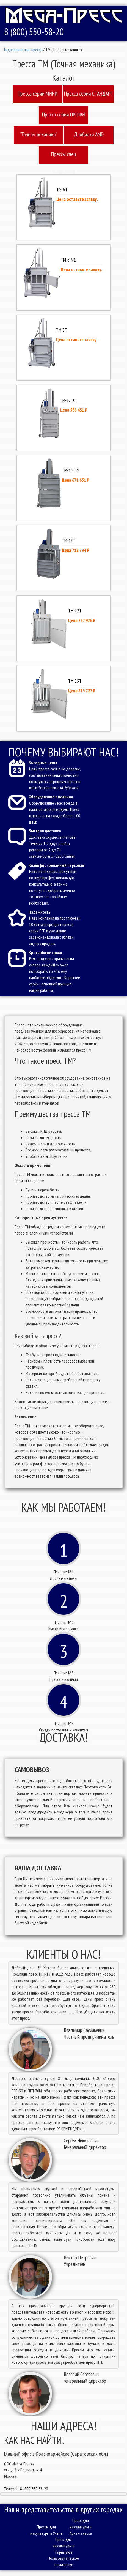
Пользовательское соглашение (63, 2561)
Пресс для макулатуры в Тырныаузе (63, 2546)
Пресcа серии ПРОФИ (63, 114)
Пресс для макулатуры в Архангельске (81, 2527)
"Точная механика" (38, 134)
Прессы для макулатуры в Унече (46, 2530)
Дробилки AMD (89, 134)
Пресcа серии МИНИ (38, 93)
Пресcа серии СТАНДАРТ (88, 93)
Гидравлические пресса (23, 49)
